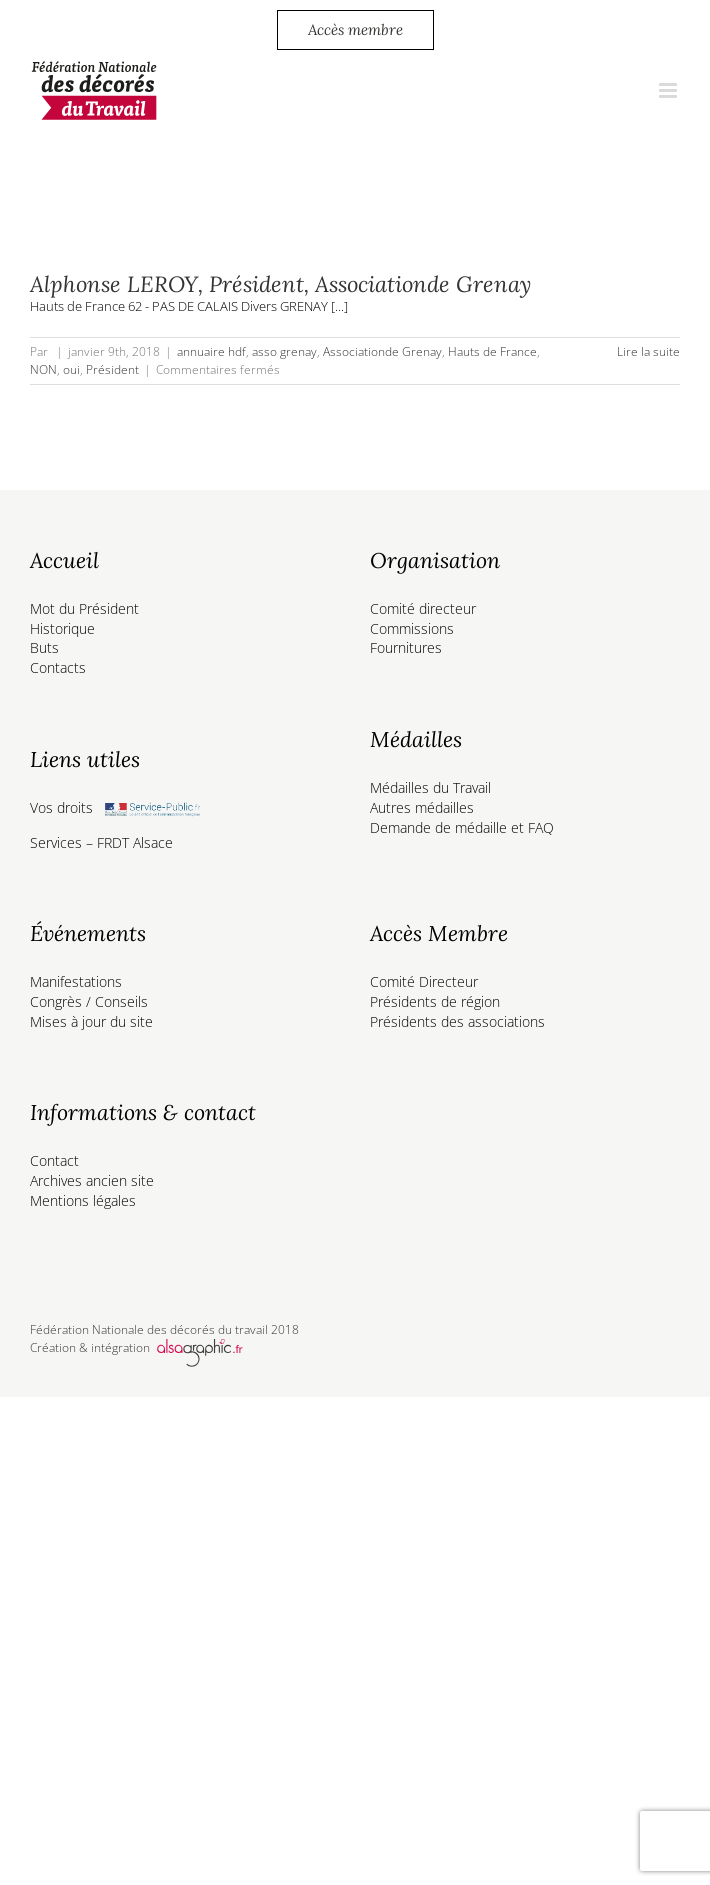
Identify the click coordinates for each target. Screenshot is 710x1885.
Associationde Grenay (382, 351)
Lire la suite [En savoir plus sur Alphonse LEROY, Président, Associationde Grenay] (648, 351)
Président (112, 369)
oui (71, 369)
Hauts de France (492, 351)
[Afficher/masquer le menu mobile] (669, 90)
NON (43, 369)
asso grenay (284, 351)
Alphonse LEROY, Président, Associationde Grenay (280, 284)
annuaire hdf (211, 351)
